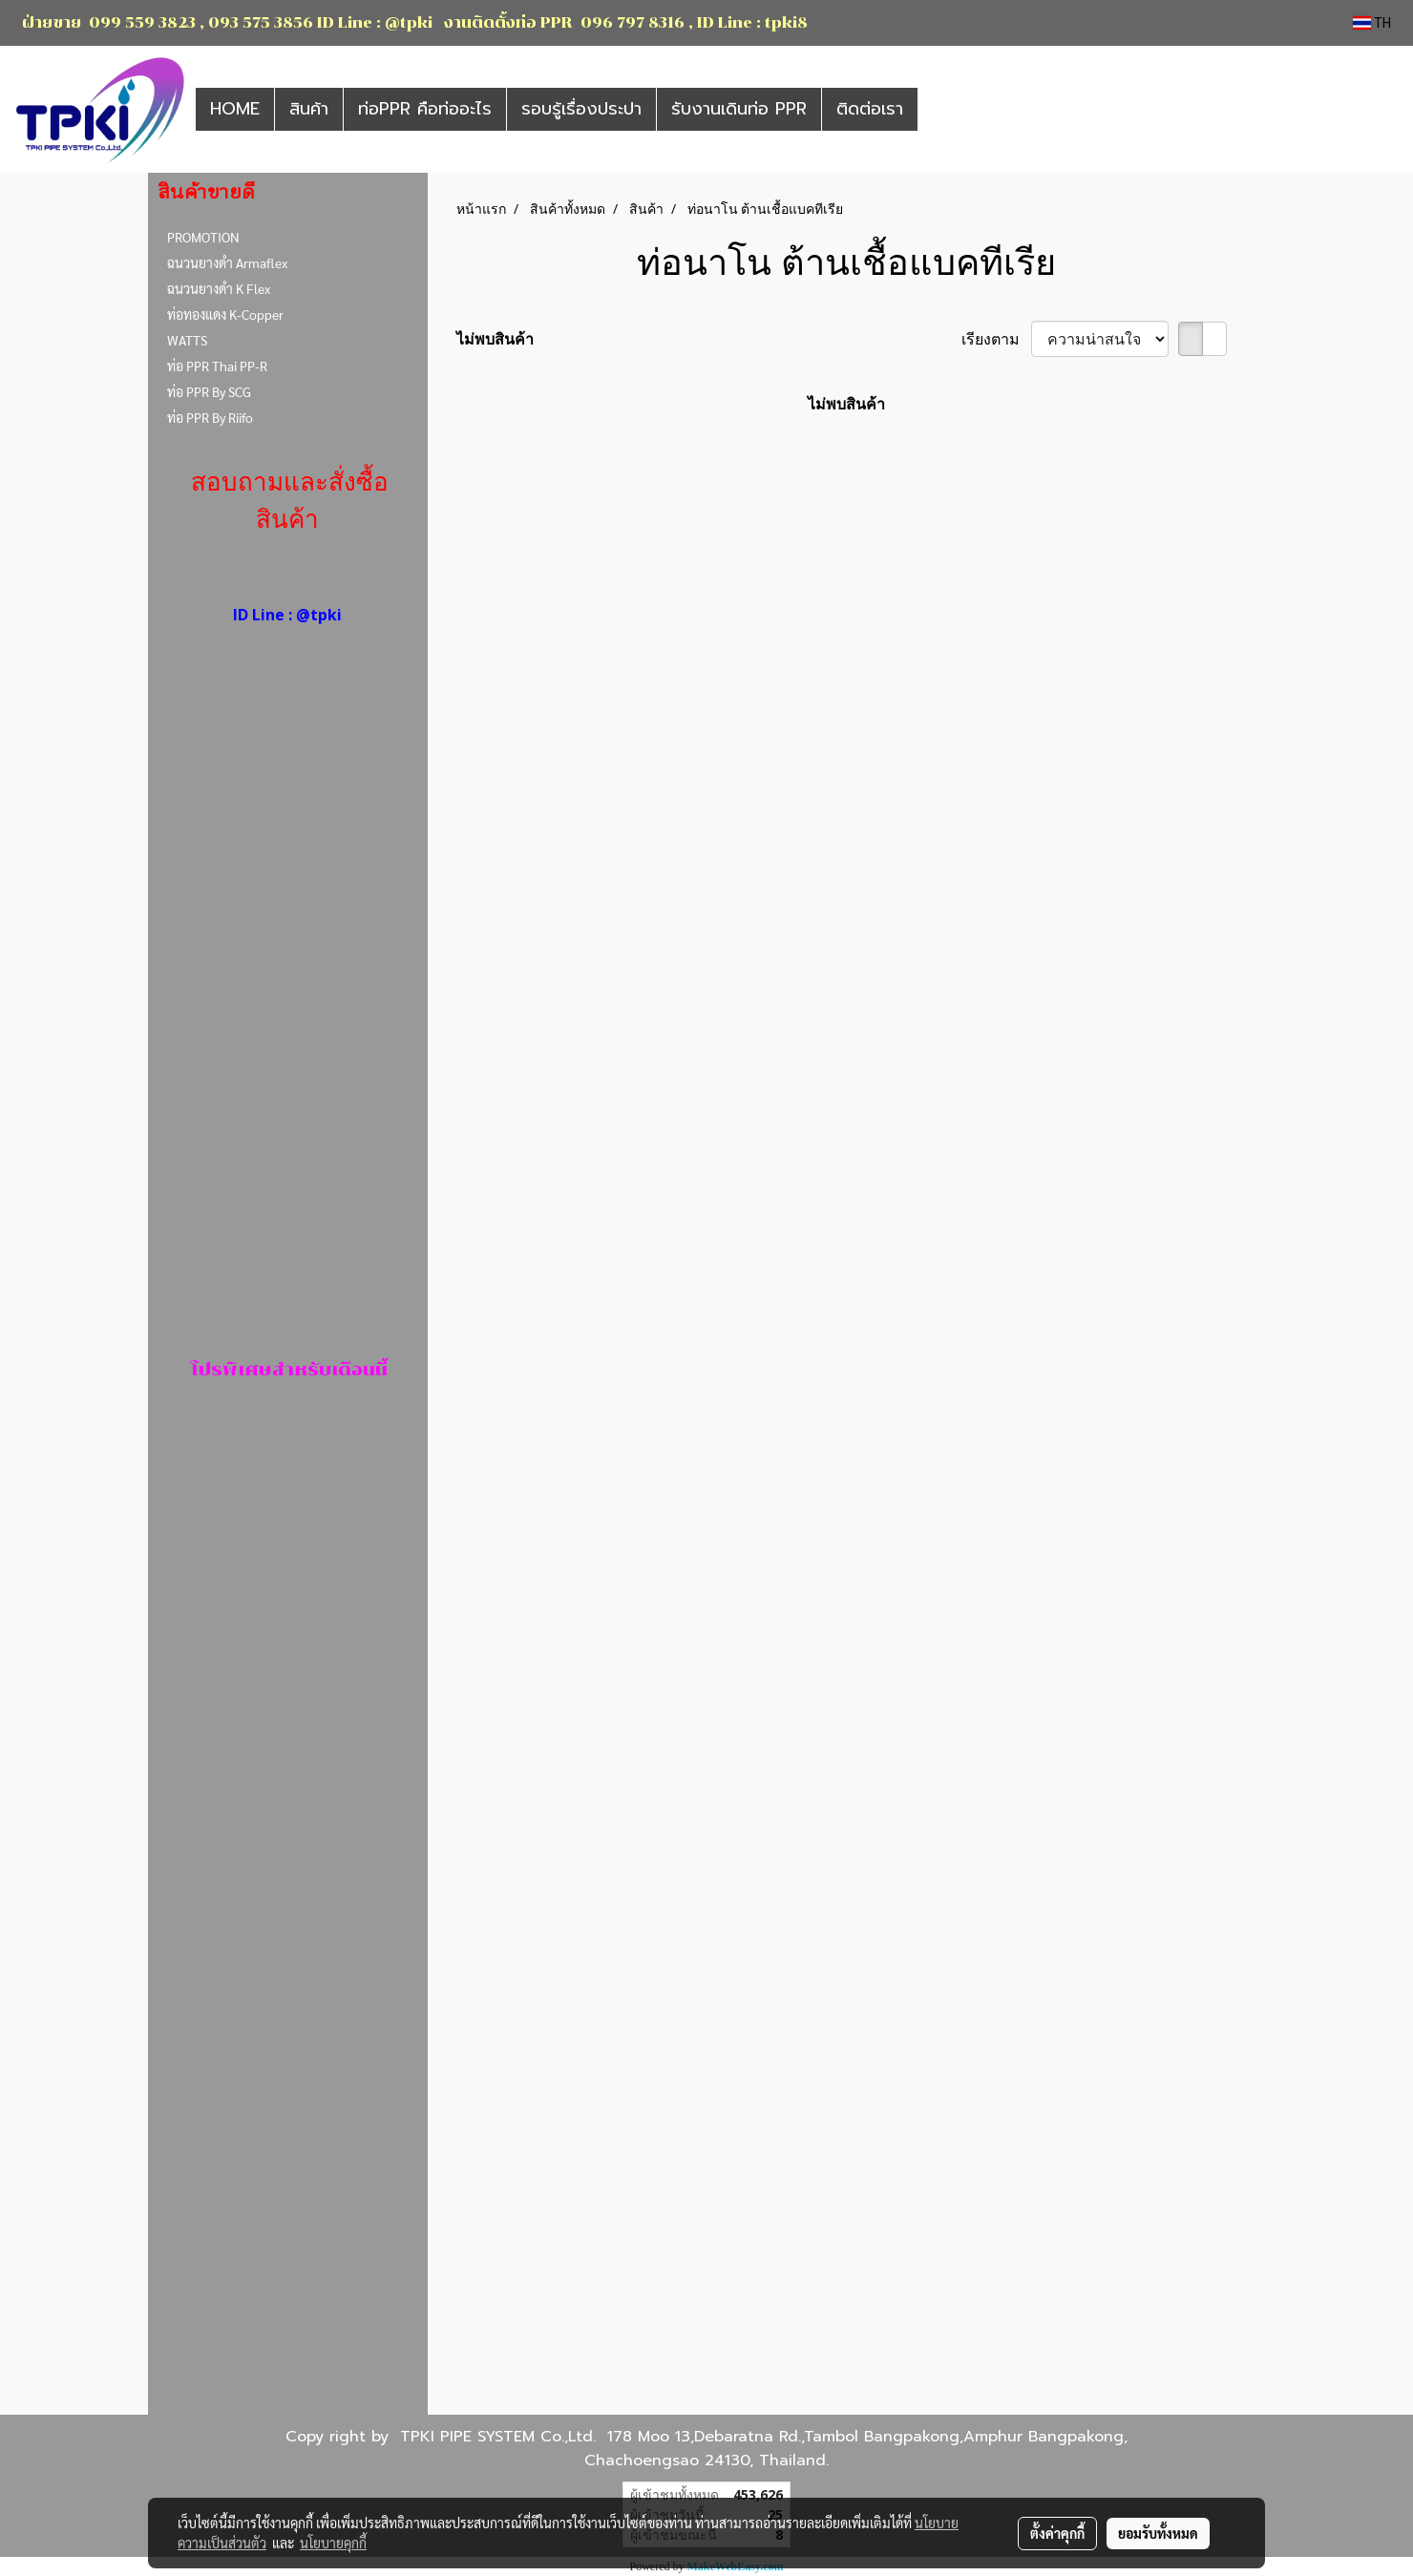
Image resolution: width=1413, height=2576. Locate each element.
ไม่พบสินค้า (495, 338)
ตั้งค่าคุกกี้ (1057, 2533)
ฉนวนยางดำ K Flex (218, 288)
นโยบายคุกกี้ (333, 2542)
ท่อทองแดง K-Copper (225, 314)
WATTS (187, 339)
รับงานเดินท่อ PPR (739, 108)
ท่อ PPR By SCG (209, 391)
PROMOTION (203, 236)
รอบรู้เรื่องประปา (581, 108)
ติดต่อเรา (869, 108)
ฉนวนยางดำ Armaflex (227, 262)
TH (1372, 23)
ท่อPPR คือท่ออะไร (425, 108)
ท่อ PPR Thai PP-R (217, 365)
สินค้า (308, 108)
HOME (235, 108)
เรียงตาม (996, 338)
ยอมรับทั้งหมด (1158, 2533)
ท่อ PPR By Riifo (210, 417)
